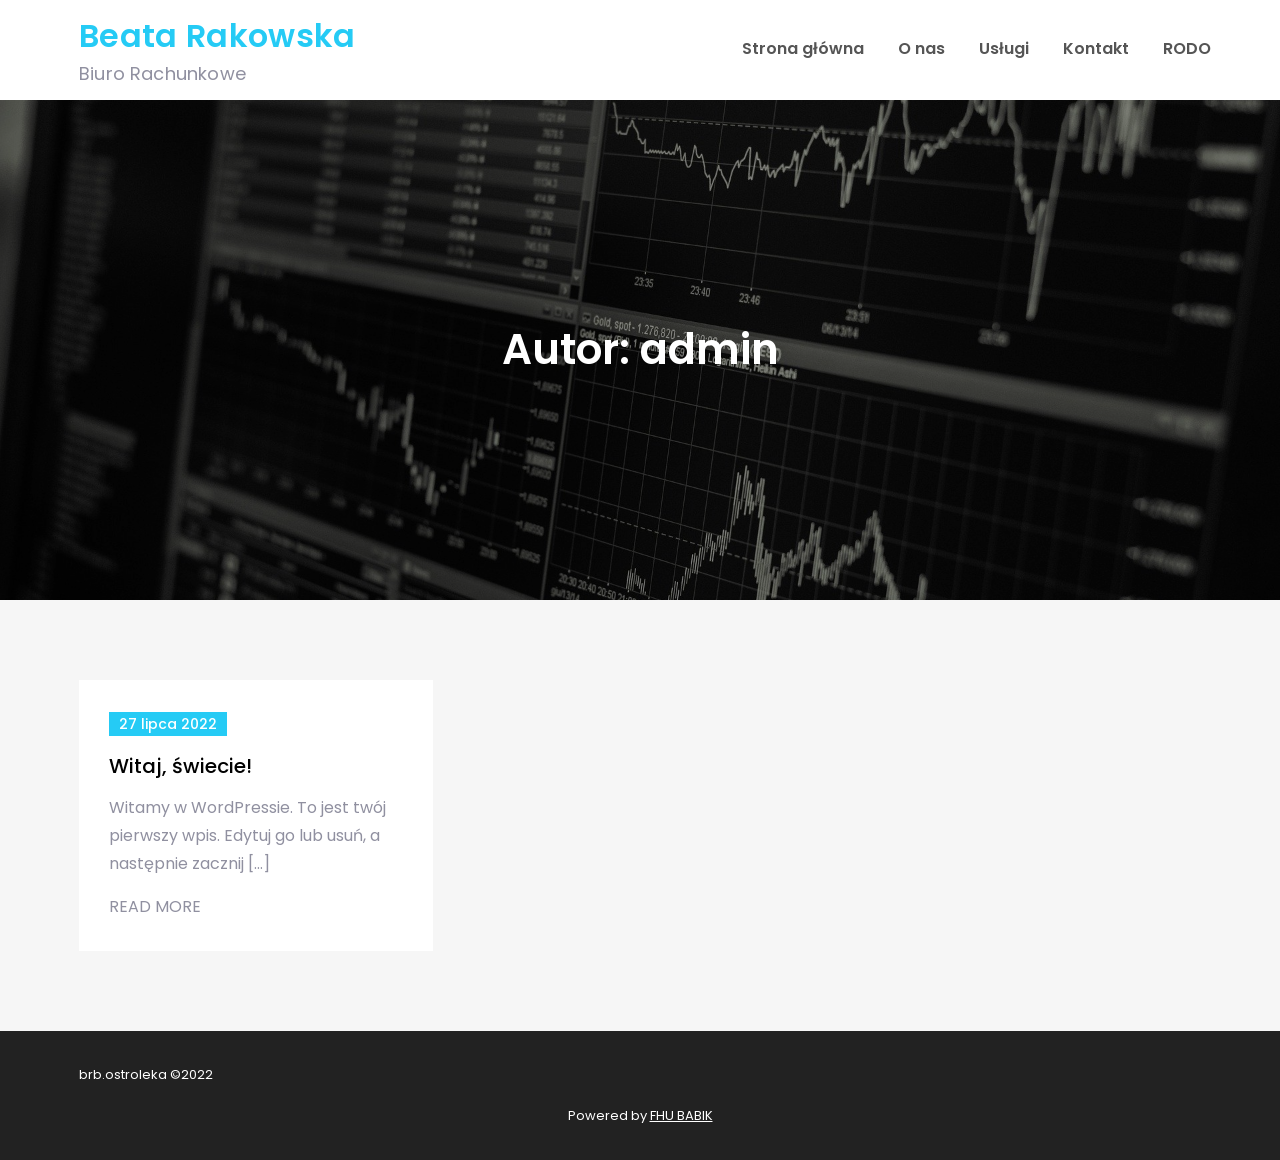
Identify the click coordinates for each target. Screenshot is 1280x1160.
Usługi (1004, 48)
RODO (1187, 48)
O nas (921, 48)
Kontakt (1096, 48)
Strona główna (803, 48)
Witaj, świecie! (180, 766)
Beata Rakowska (217, 35)
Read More (155, 906)
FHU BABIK (681, 1115)
